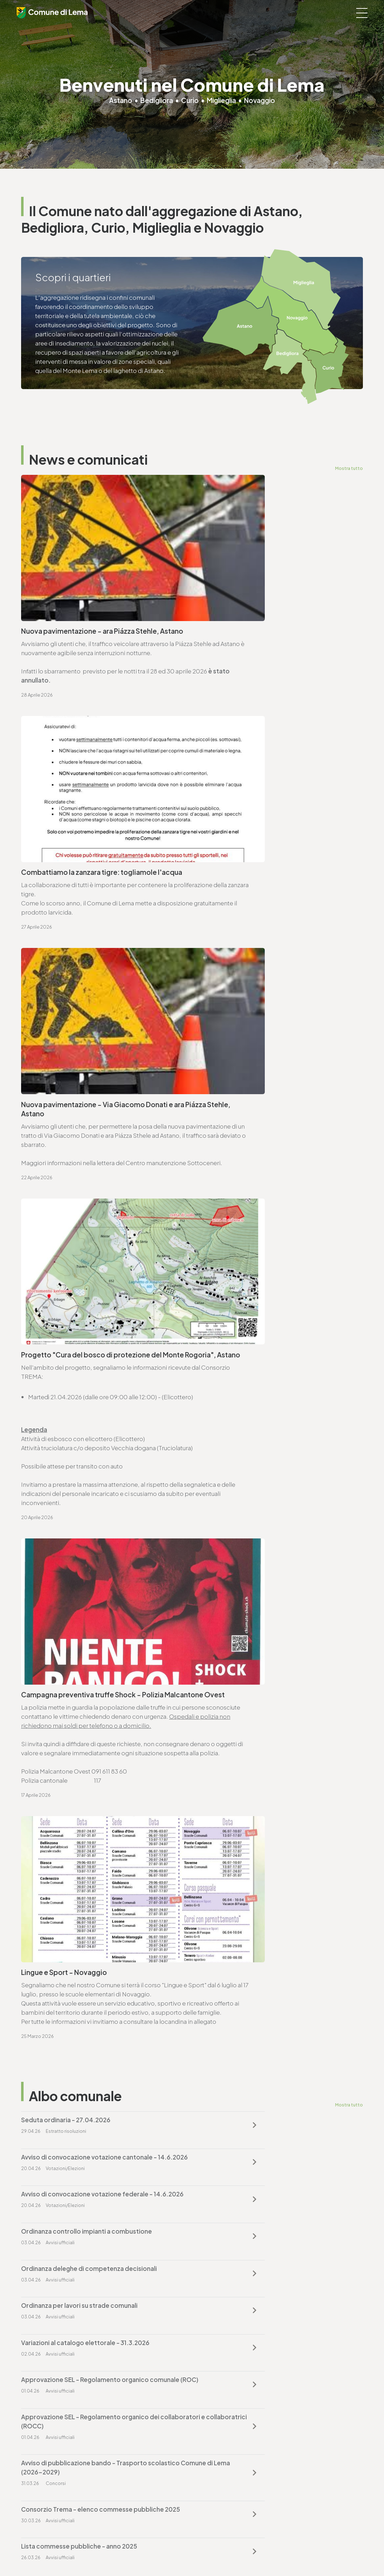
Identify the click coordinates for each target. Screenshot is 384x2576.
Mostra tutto (348, 468)
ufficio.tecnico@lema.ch (64, 1899)
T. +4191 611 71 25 (52, 1890)
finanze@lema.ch (221, 2393)
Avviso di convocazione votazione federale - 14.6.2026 (87, 1394)
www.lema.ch (49, 1737)
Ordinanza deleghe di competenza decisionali (89, 1436)
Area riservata (236, 2552)
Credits (208, 2552)
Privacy (134, 2552)
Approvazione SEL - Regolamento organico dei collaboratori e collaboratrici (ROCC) (90, 1524)
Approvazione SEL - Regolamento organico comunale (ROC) (261, 1477)
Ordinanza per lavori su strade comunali (255, 1436)
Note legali (158, 2552)
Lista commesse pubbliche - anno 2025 (255, 1566)
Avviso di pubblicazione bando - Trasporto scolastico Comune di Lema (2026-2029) (260, 1524)
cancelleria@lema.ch (59, 1727)
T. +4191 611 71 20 (219, 2384)
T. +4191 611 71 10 (43, 2467)
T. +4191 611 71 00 (53, 1718)
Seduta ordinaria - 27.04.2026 (65, 1343)
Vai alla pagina (56, 1805)
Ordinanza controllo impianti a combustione (262, 1389)
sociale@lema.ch (45, 2476)
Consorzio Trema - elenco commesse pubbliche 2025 (92, 1570)
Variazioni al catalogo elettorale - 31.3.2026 (85, 1473)
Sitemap (185, 2552)
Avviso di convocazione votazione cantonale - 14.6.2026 (265, 1347)
